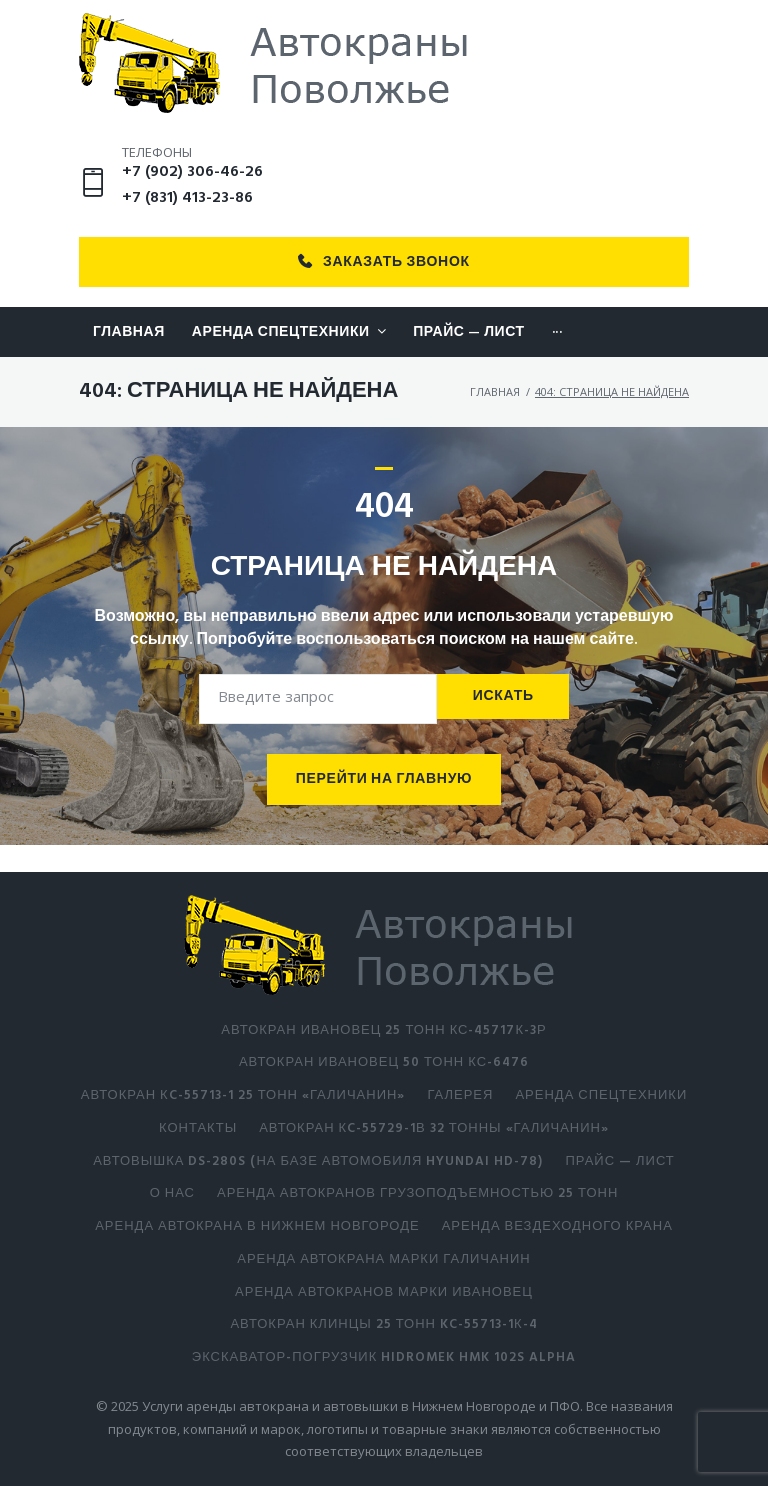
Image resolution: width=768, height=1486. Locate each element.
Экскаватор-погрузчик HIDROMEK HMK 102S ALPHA (384, 1357)
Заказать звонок (384, 288)
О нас (172, 1193)
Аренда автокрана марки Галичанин (383, 1259)
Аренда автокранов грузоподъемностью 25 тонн (417, 1193)
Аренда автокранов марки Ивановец (384, 1292)
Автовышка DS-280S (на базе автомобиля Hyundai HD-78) (318, 1161)
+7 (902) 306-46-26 (192, 198)
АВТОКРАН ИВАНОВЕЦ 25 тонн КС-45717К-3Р (383, 1030)
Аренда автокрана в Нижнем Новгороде (257, 1226)
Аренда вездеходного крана (557, 1226)
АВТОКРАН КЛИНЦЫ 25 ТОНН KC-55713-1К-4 (383, 1324)
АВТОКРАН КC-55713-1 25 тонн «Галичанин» (243, 1095)
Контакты (198, 1128)
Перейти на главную (384, 806)
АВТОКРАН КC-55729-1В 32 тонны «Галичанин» (434, 1128)
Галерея (460, 1095)
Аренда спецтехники (601, 1095)
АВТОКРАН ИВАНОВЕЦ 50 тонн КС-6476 (384, 1062)
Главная (495, 418)
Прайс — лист (619, 1161)
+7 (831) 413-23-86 (187, 225)
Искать (503, 722)
